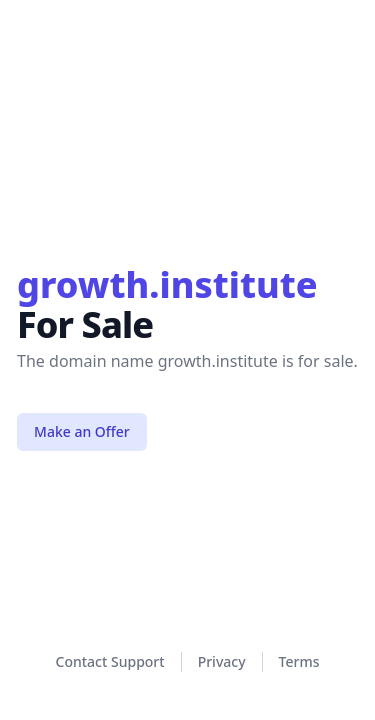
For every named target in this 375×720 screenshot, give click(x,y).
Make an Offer (82, 431)
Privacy (222, 661)
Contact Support (110, 661)
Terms (299, 661)
